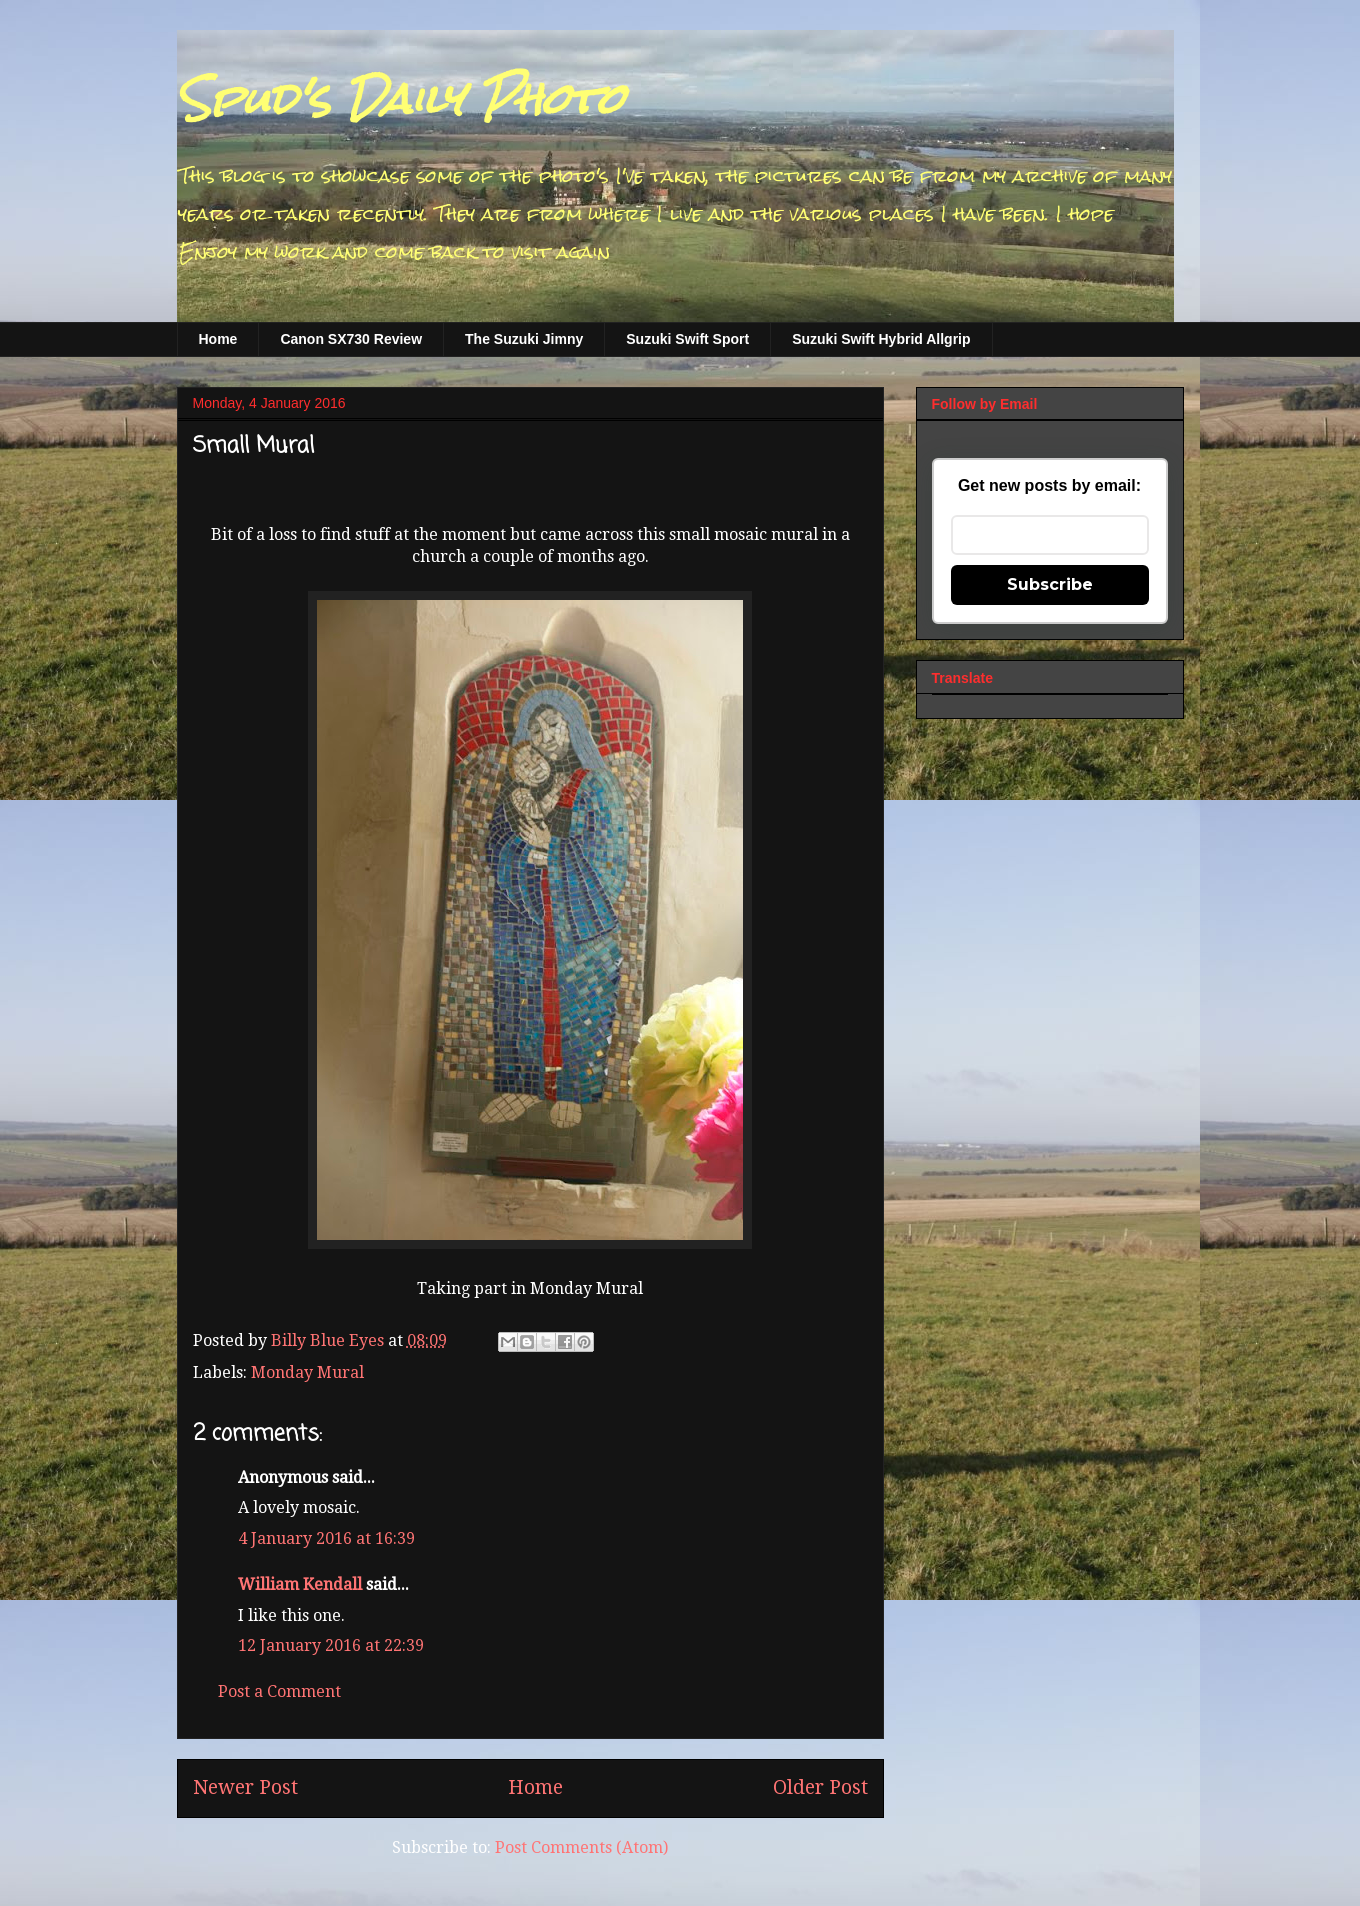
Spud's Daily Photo (400, 99)
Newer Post (245, 1787)
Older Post (820, 1787)
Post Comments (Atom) (581, 1847)
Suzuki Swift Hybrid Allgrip (881, 339)
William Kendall (300, 1584)
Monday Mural (307, 1372)
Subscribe (1050, 584)
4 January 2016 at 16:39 (326, 1538)
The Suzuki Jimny (524, 339)
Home (218, 339)
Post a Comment (279, 1691)
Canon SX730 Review (351, 339)
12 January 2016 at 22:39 (331, 1645)
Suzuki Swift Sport (687, 339)
